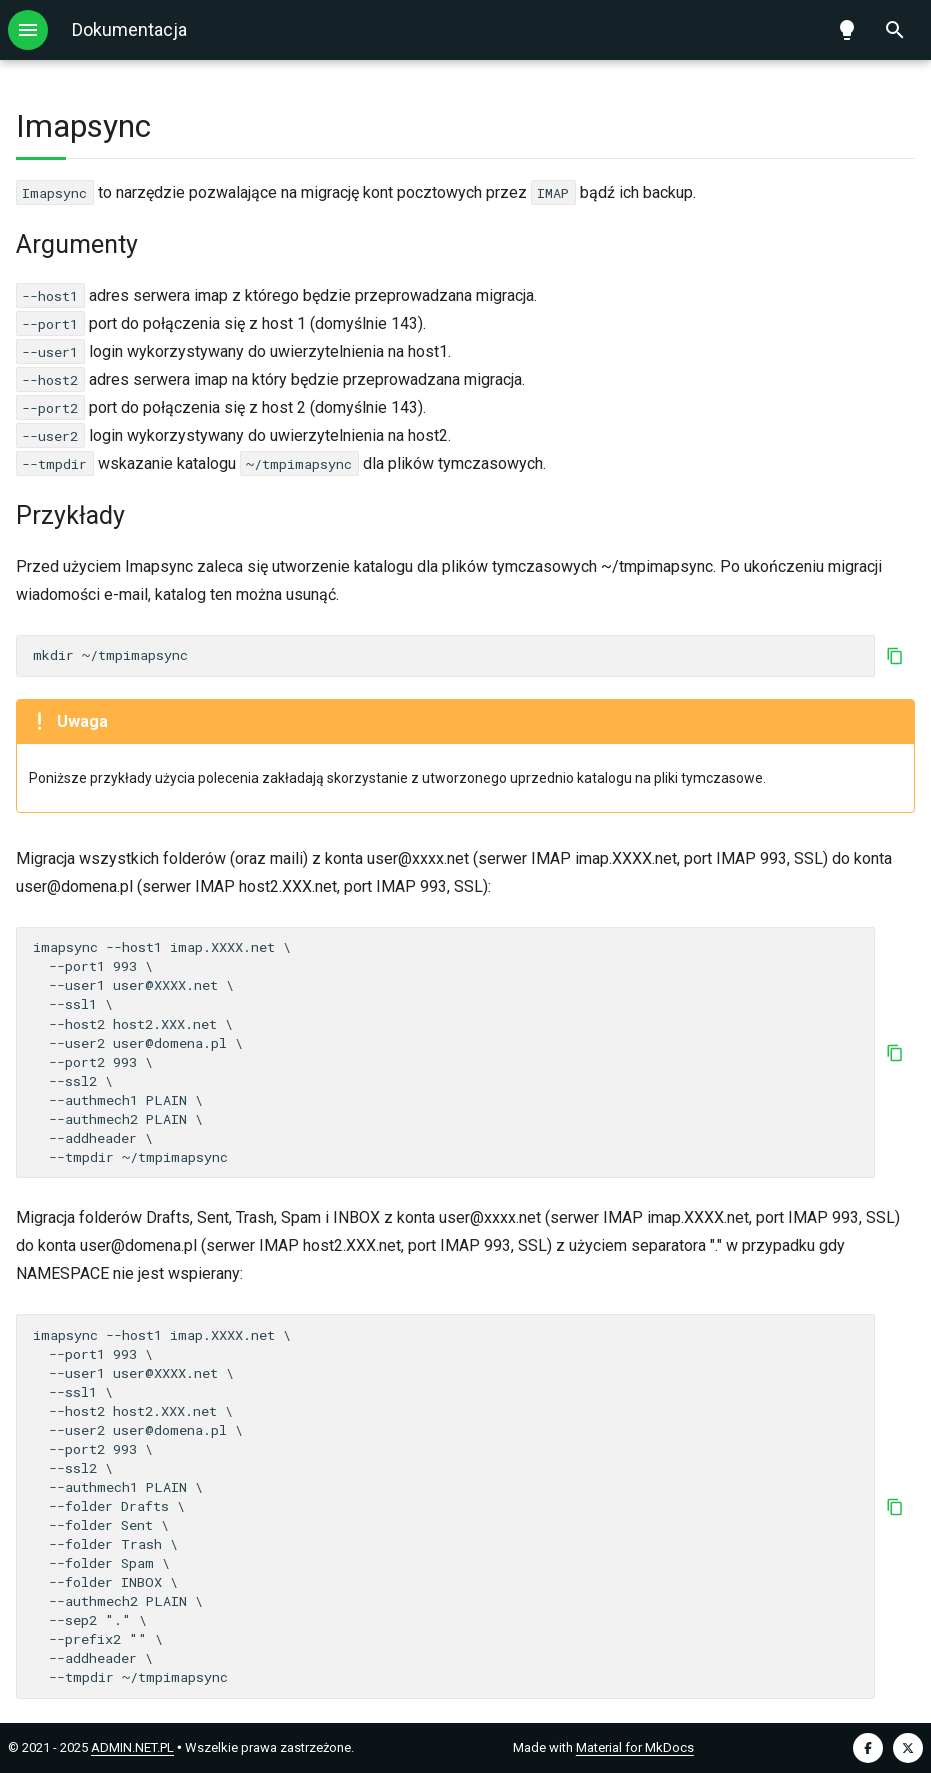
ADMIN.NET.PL (132, 1747)
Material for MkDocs (635, 1747)
